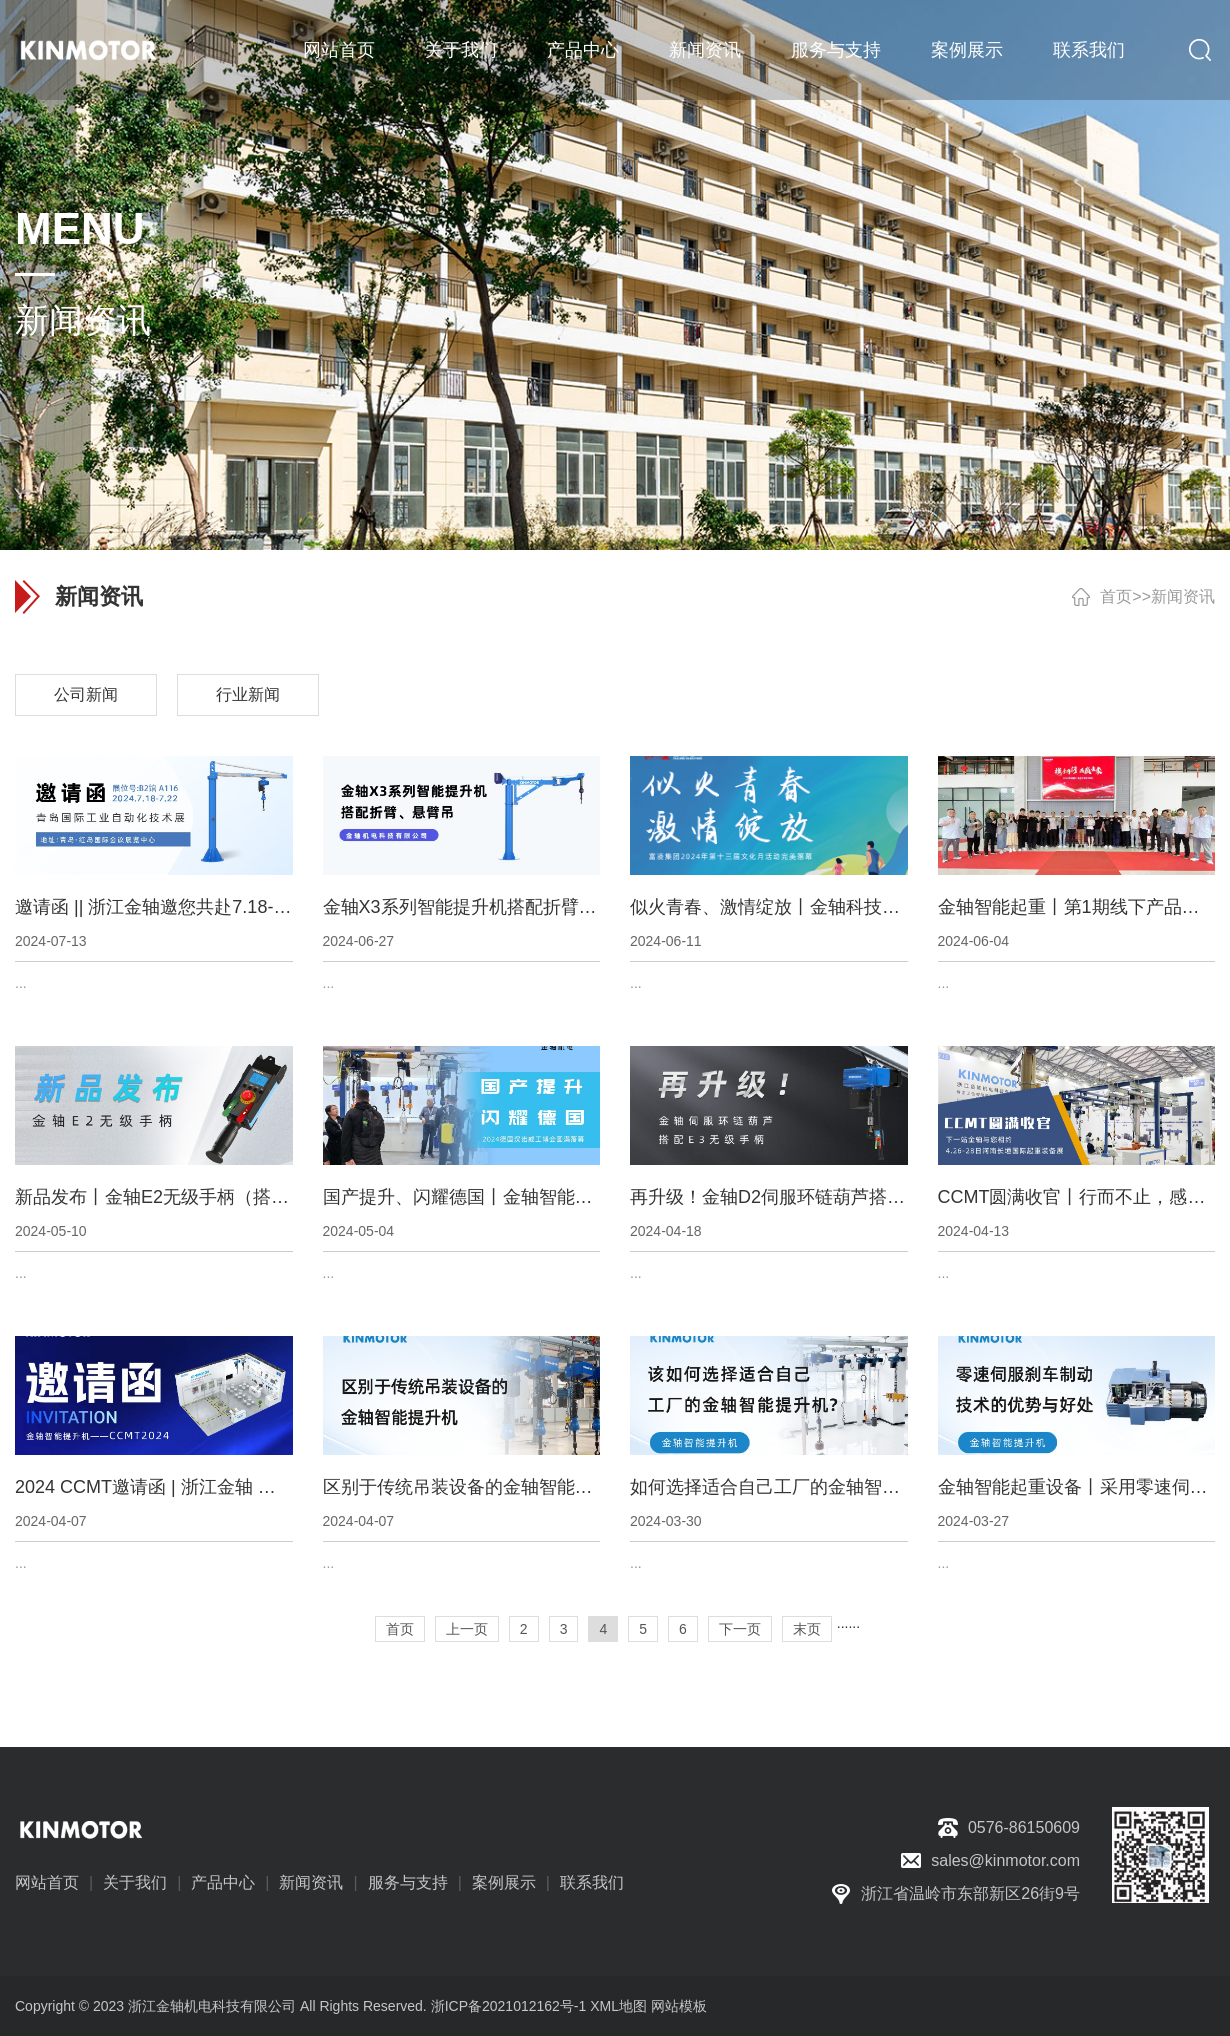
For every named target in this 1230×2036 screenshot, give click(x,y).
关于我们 (461, 50)
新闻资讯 (705, 50)
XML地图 (618, 2006)
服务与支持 (836, 50)
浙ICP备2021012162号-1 (509, 2006)
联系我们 (1089, 50)
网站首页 (339, 50)
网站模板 (679, 2006)
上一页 (467, 1629)
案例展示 (967, 50)
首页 (1116, 596)
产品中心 (583, 50)
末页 (807, 1629)
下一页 (740, 1629)
